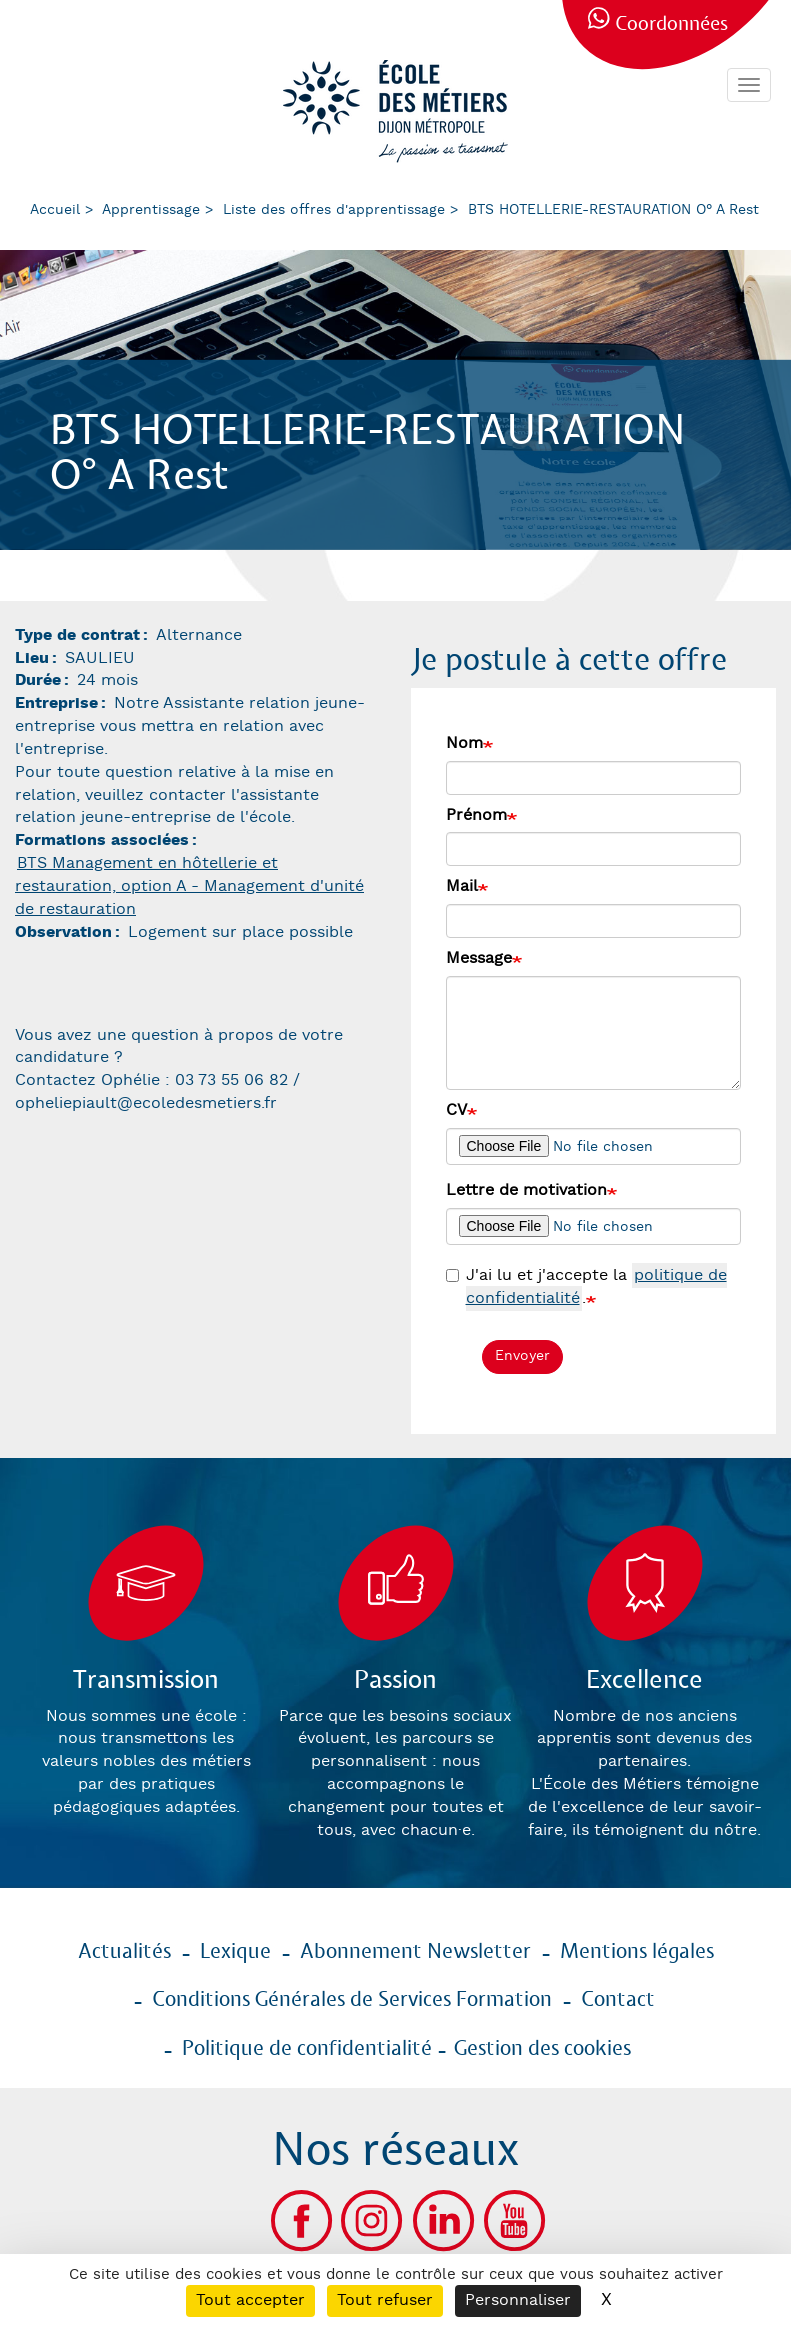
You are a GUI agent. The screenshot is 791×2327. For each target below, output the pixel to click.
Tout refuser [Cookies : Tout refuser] (385, 2300)
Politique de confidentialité (307, 2049)
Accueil (55, 210)
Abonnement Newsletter (415, 1952)
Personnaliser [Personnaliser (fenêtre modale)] (518, 2300)
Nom (464, 743)
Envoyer (522, 1356)
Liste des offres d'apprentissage (334, 210)
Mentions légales (637, 1952)
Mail (462, 886)
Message (479, 958)
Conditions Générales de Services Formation (352, 2000)
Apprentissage (151, 210)
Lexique (235, 1952)
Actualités (124, 1952)
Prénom (476, 815)
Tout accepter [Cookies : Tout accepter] (250, 2300)
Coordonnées (671, 24)
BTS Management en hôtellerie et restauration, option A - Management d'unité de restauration (189, 886)
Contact (618, 2000)
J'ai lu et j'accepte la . (586, 1288)
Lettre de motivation (526, 1190)
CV (456, 1110)
